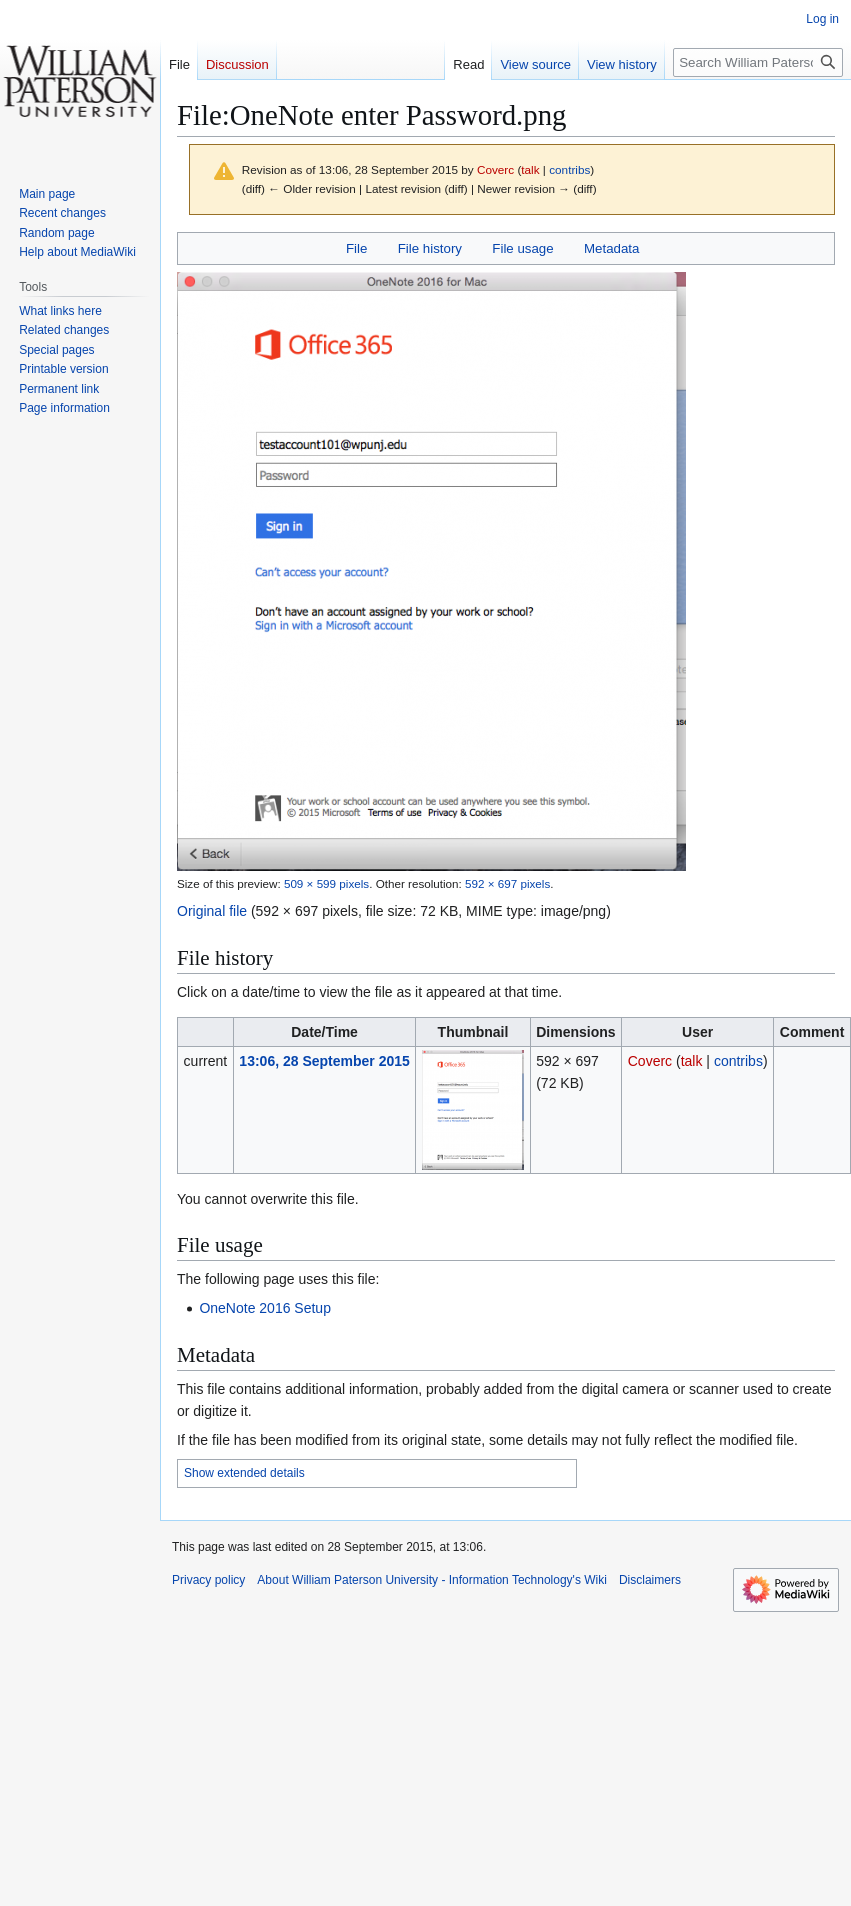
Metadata (611, 248)
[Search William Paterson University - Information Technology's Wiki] (758, 62)
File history (430, 248)
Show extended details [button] (244, 1473)
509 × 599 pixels (326, 883)
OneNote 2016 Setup (265, 1308)
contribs (569, 169)
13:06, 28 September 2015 (324, 1061)
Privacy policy (208, 1580)
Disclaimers (650, 1580)
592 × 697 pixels (507, 883)
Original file (212, 911)
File (356, 248)
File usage (522, 248)
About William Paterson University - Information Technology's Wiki (432, 1580)
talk (530, 169)
